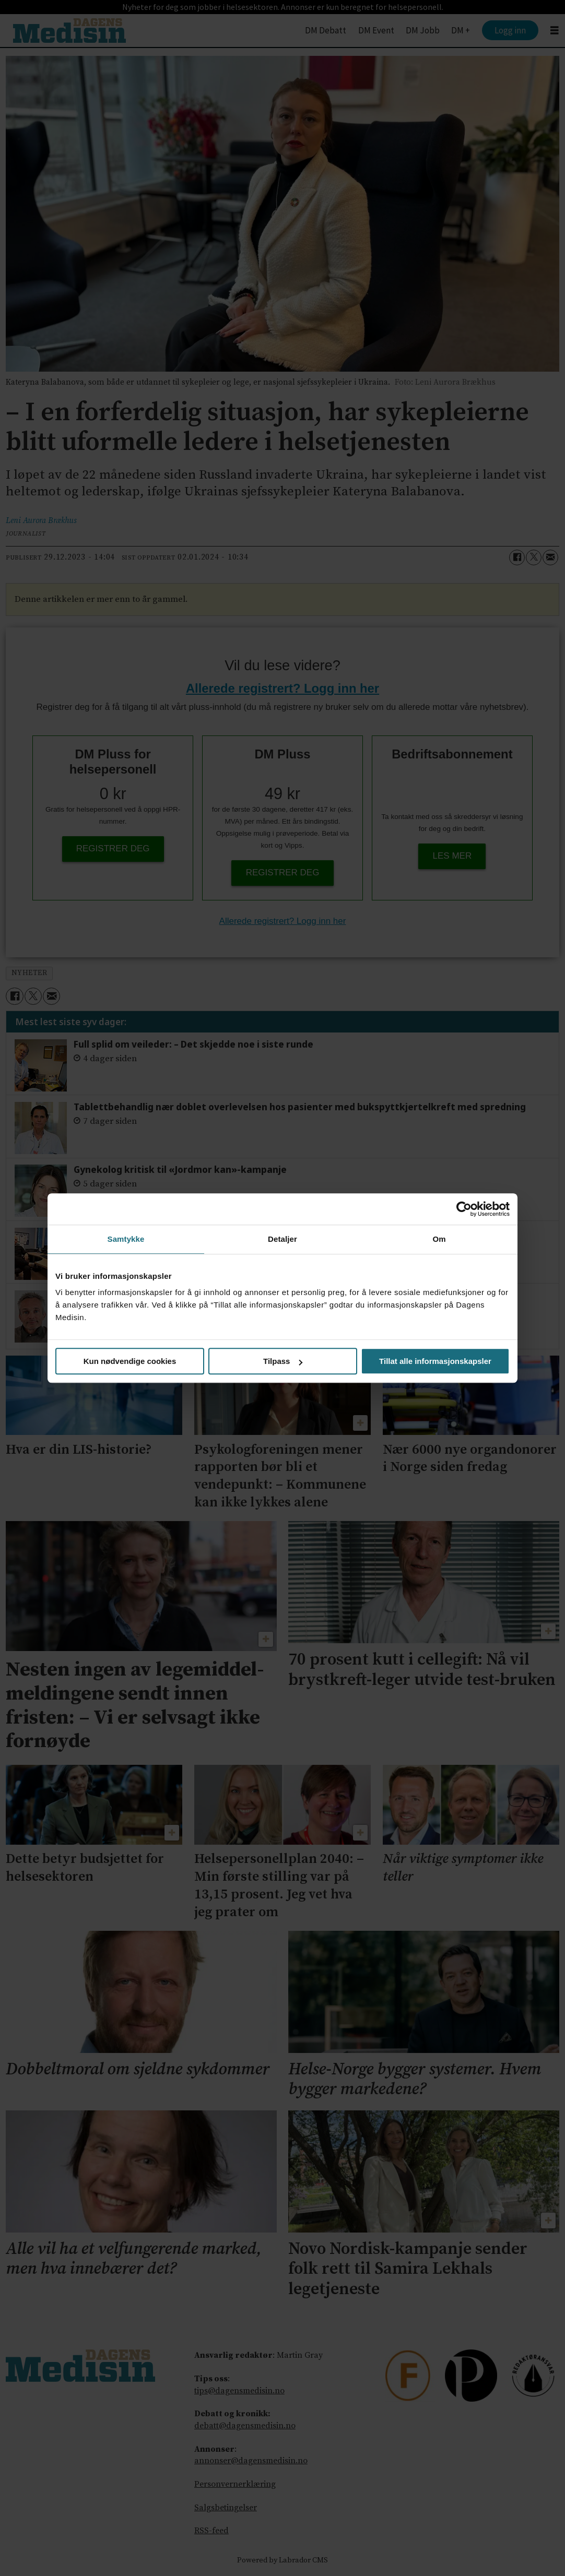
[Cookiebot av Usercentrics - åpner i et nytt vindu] (464, 1209)
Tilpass (282, 1361)
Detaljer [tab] (282, 1238)
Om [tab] (438, 1238)
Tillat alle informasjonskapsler (435, 1361)
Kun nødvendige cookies (130, 1361)
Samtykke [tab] (126, 1238)
